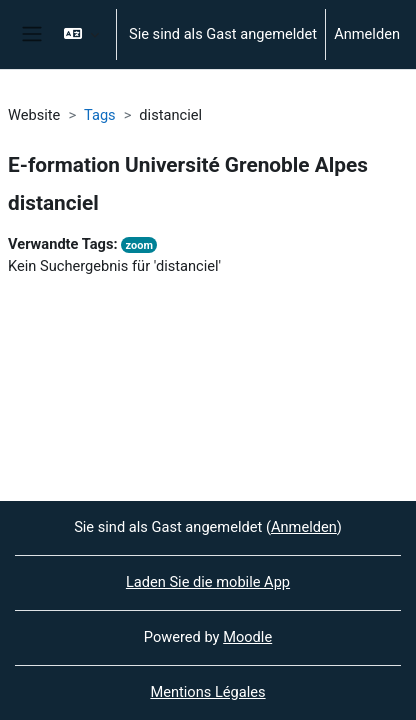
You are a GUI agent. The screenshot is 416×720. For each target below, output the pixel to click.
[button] (81, 34)
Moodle (247, 637)
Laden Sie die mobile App (208, 582)
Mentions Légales (207, 692)
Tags (100, 115)
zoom (139, 245)
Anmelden (367, 34)
